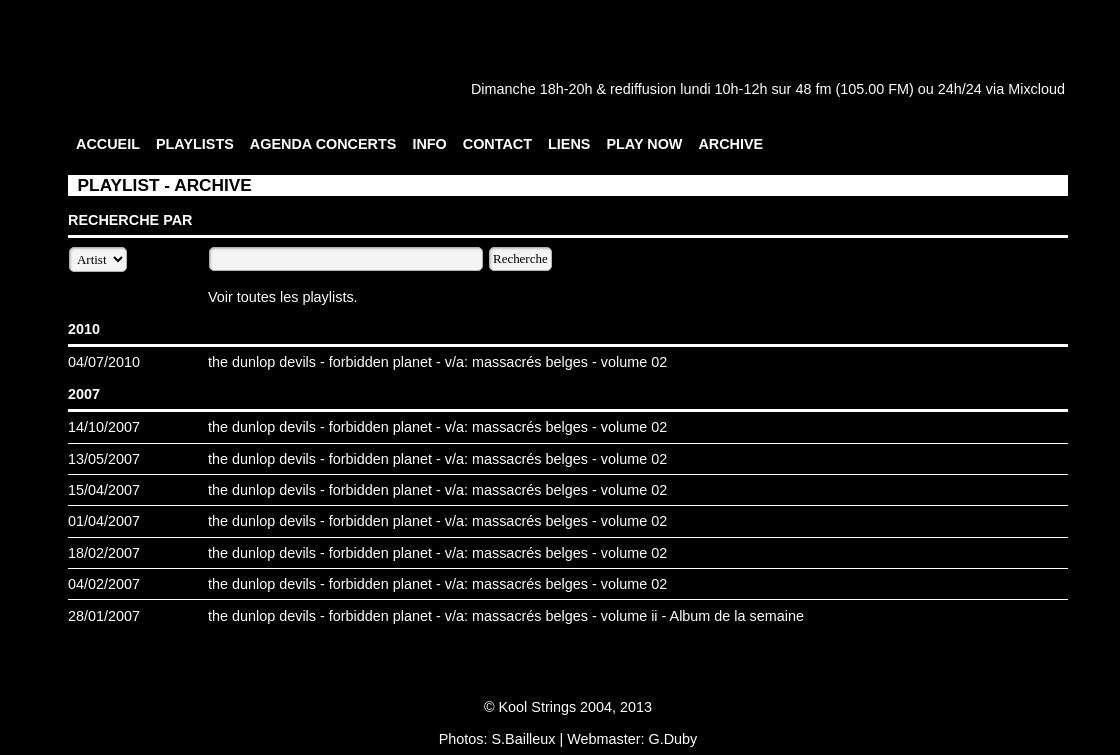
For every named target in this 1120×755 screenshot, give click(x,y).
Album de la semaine (737, 616)
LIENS (569, 144)
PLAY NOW (644, 144)
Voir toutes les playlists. (283, 297)
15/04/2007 (104, 490)
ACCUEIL (108, 144)
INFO (429, 144)
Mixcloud (1036, 89)
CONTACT (497, 144)
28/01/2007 (104, 616)
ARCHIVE (730, 144)
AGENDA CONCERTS (323, 144)
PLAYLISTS (195, 144)
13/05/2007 (104, 459)
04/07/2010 (104, 362)
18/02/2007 (104, 553)
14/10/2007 (104, 427)
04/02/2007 (104, 584)
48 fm (813, 89)
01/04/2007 (104, 521)
